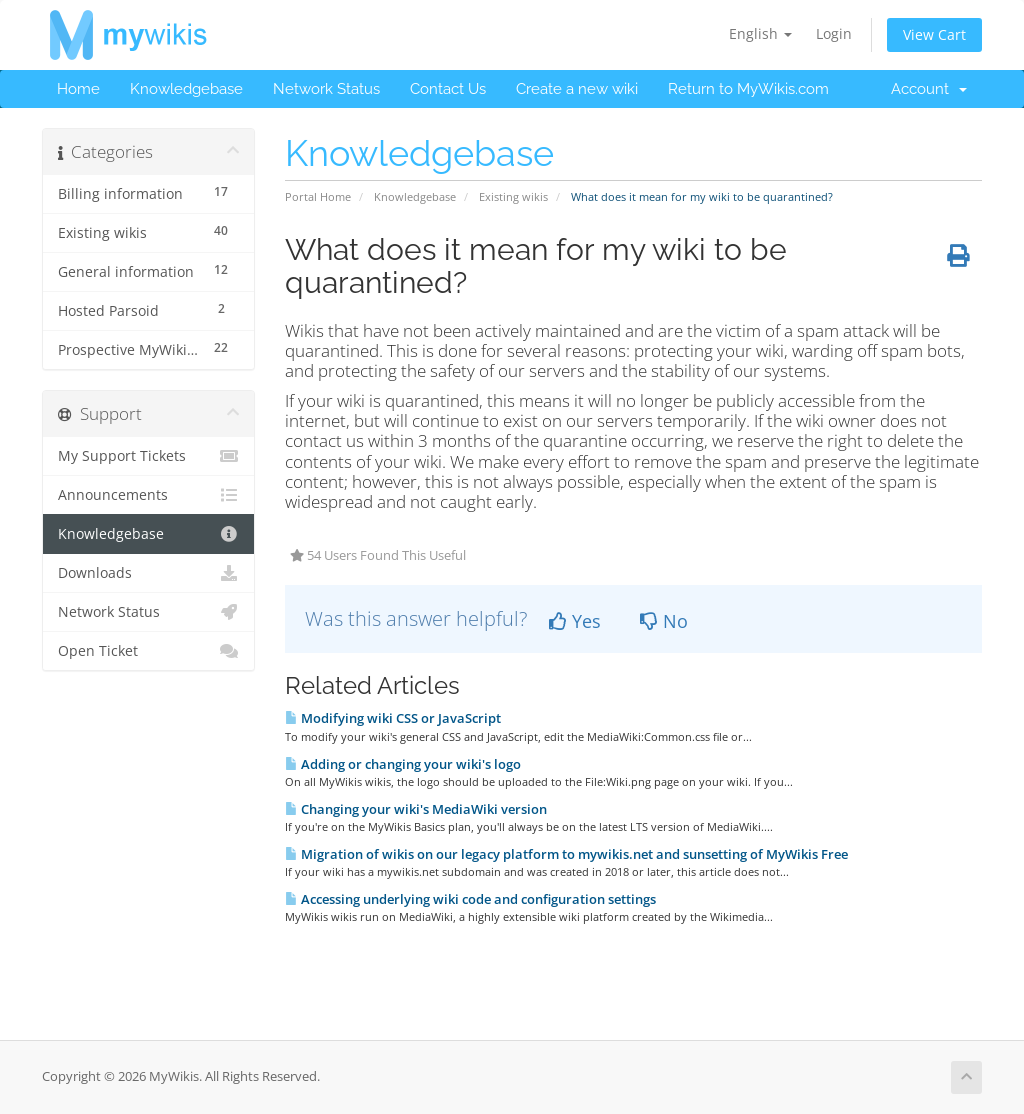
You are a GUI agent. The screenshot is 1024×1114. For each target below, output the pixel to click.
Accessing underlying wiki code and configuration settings (470, 899)
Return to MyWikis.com (748, 89)
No (664, 621)
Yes (575, 621)
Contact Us (448, 89)
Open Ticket (148, 651)
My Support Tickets (148, 456)
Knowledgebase (186, 89)
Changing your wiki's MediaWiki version (416, 809)
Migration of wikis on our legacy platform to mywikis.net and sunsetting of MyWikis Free (566, 854)
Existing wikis (513, 196)
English (760, 33)
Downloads (148, 573)
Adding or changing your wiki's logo (403, 764)
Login (834, 33)
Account (929, 89)
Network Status (326, 89)
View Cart (934, 34)
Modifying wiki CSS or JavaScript (393, 718)
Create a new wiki (577, 89)
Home (78, 89)
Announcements (148, 495)
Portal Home (318, 196)
